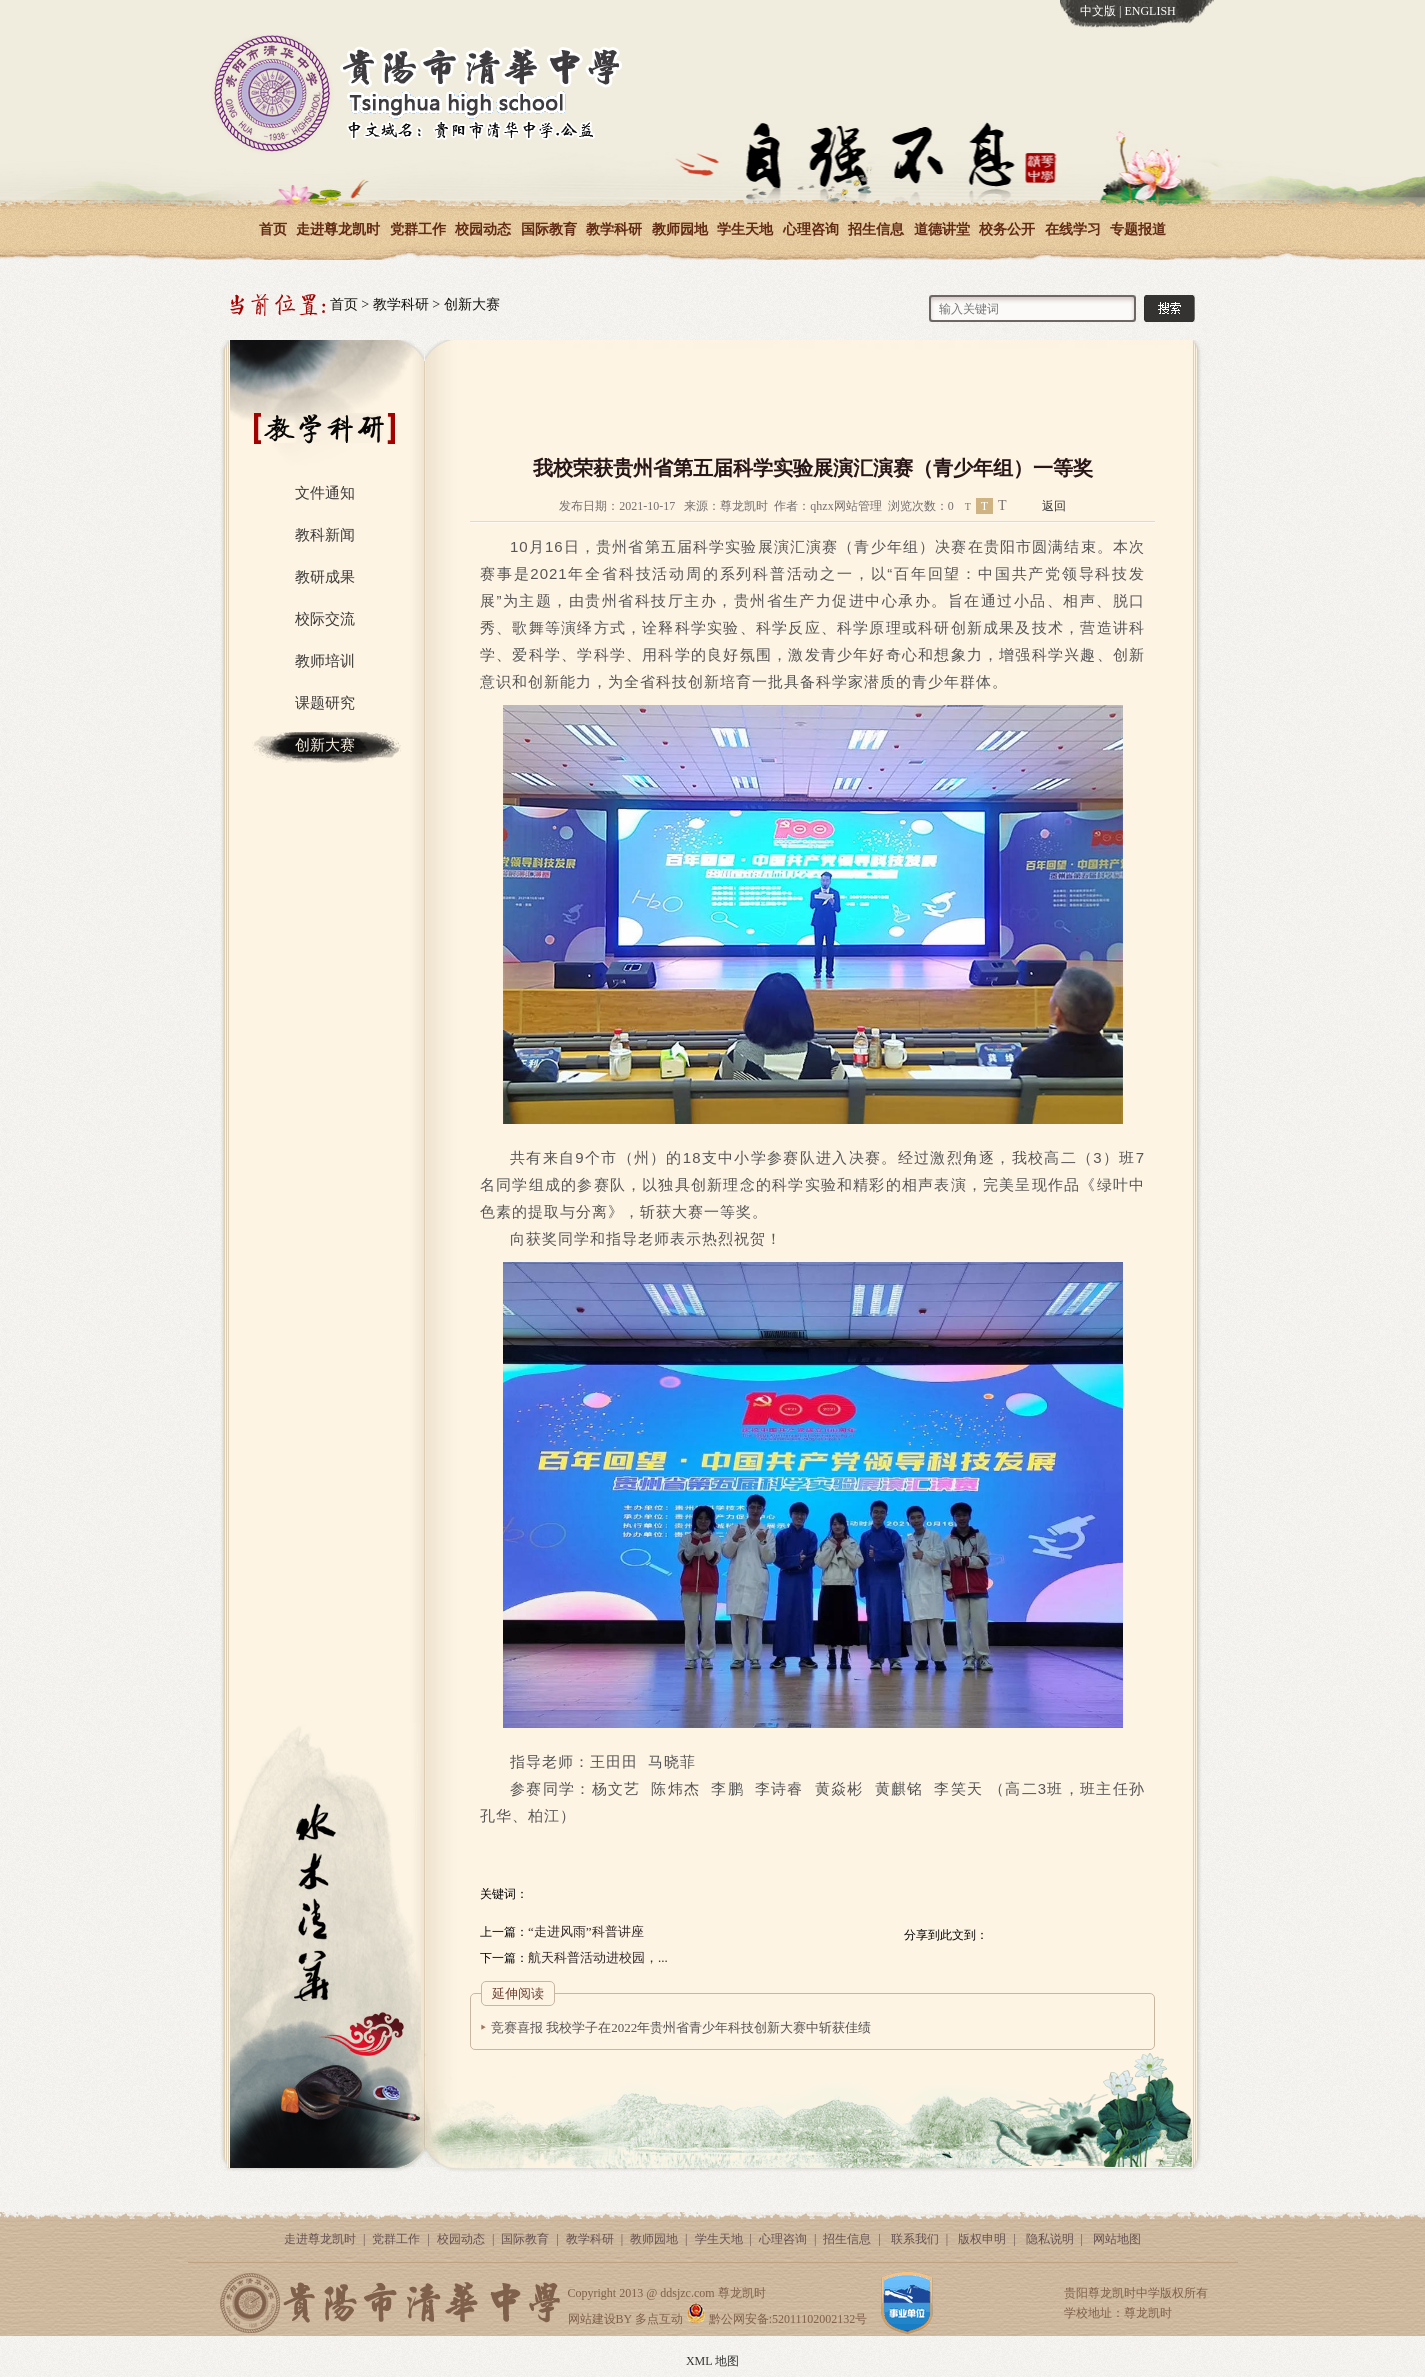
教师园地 (680, 229)
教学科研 (614, 229)
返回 (1054, 506)
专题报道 (1138, 229)
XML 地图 (712, 2361)
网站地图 (1117, 2239)
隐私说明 (1050, 2239)
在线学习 (1073, 229)
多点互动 (659, 2319)
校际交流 (325, 619)
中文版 (1098, 11)
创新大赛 (472, 304)
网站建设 (592, 2319)
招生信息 (876, 229)
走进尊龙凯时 (338, 229)
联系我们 (915, 2239)
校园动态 (483, 229)
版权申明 (982, 2239)
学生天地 (745, 229)
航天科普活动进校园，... (598, 1957)
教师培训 (325, 661)
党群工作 (418, 229)
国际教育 (549, 229)
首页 (273, 229)
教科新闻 (325, 535)
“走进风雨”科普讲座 (586, 1931)
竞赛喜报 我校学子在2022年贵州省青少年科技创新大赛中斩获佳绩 (681, 2027)
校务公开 (1007, 229)
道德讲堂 (942, 229)
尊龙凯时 (742, 2293)
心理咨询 (811, 229)
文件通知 (325, 493)
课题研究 (325, 703)
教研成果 (325, 577)
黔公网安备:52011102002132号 (776, 2319)
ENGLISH (1149, 11)
